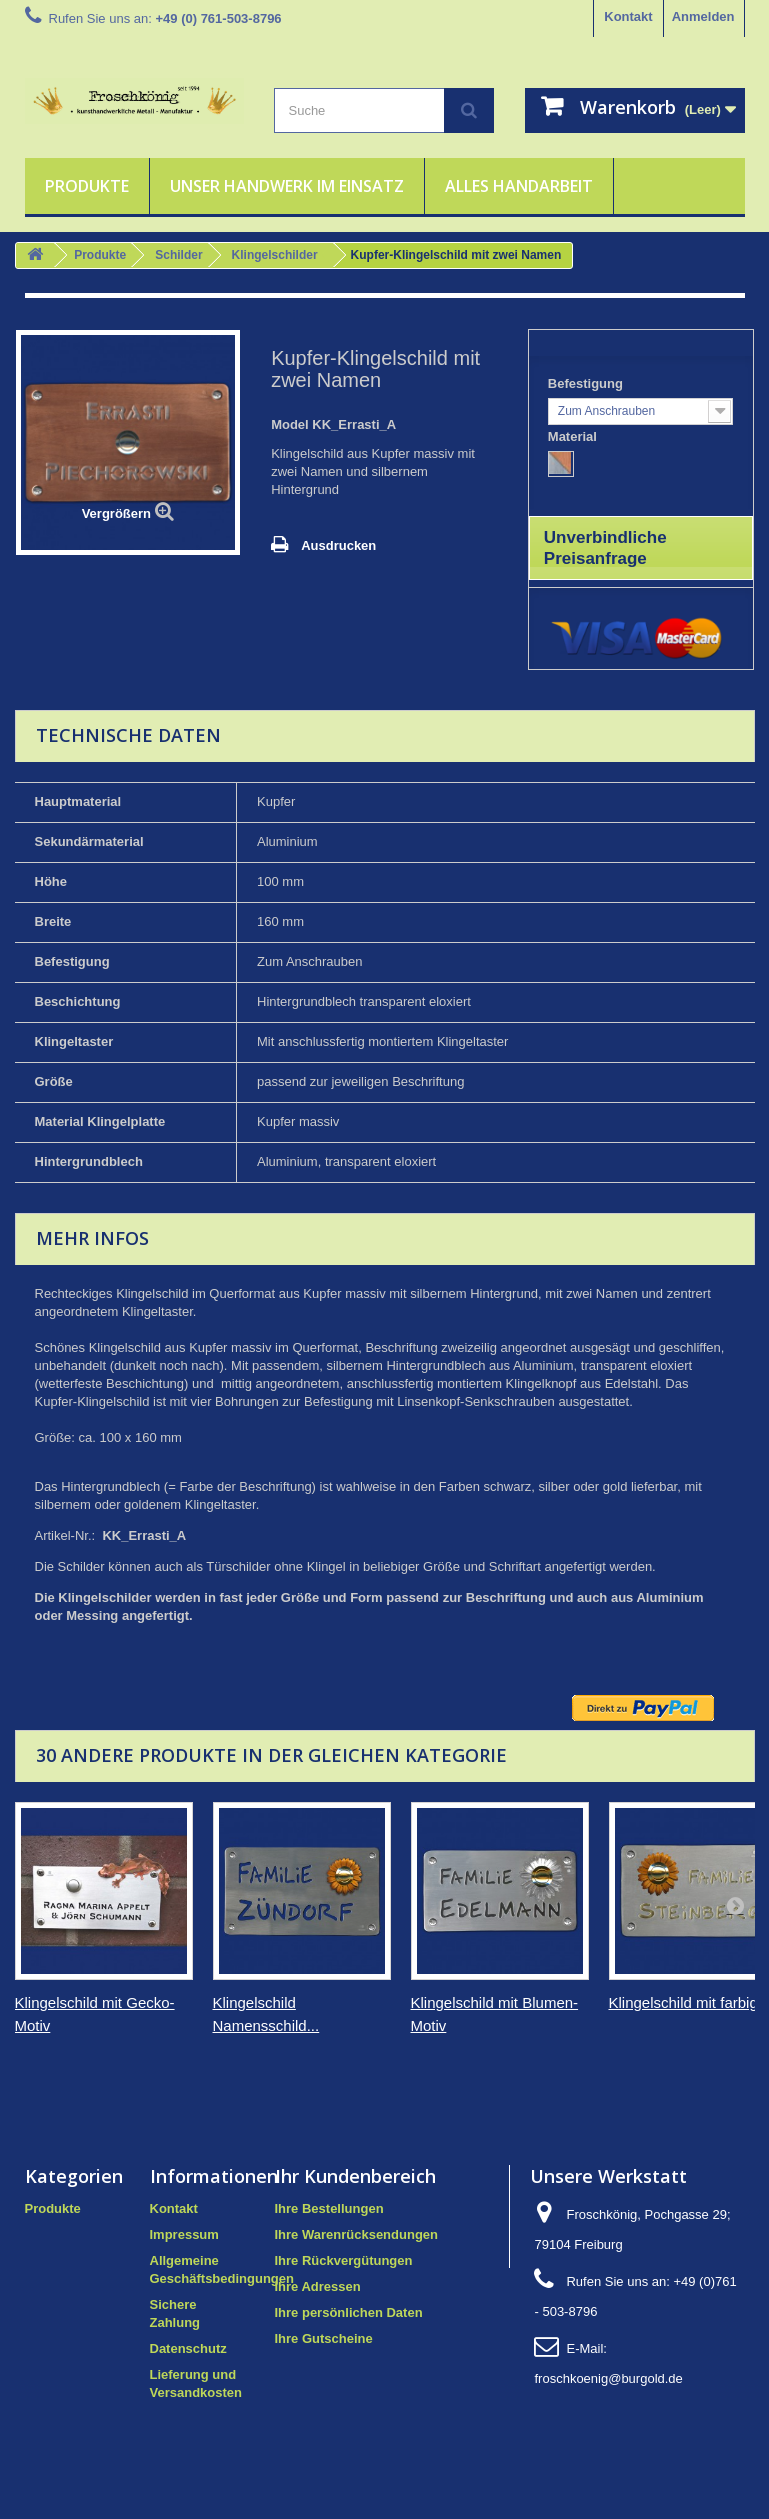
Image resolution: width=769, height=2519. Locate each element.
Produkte (87, 186)
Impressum (184, 2234)
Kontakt (628, 16)
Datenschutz (188, 2348)
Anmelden (703, 16)
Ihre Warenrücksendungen (357, 2234)
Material (574, 436)
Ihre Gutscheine (324, 2338)
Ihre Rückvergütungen (344, 2260)
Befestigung (587, 383)
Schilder (178, 255)
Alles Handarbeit (519, 186)
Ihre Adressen (318, 2286)
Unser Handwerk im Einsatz (287, 186)
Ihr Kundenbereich (355, 2176)
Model (290, 424)
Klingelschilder (275, 255)
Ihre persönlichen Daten (349, 2312)
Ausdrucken (338, 545)
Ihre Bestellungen (329, 2208)
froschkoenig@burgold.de (608, 2378)
